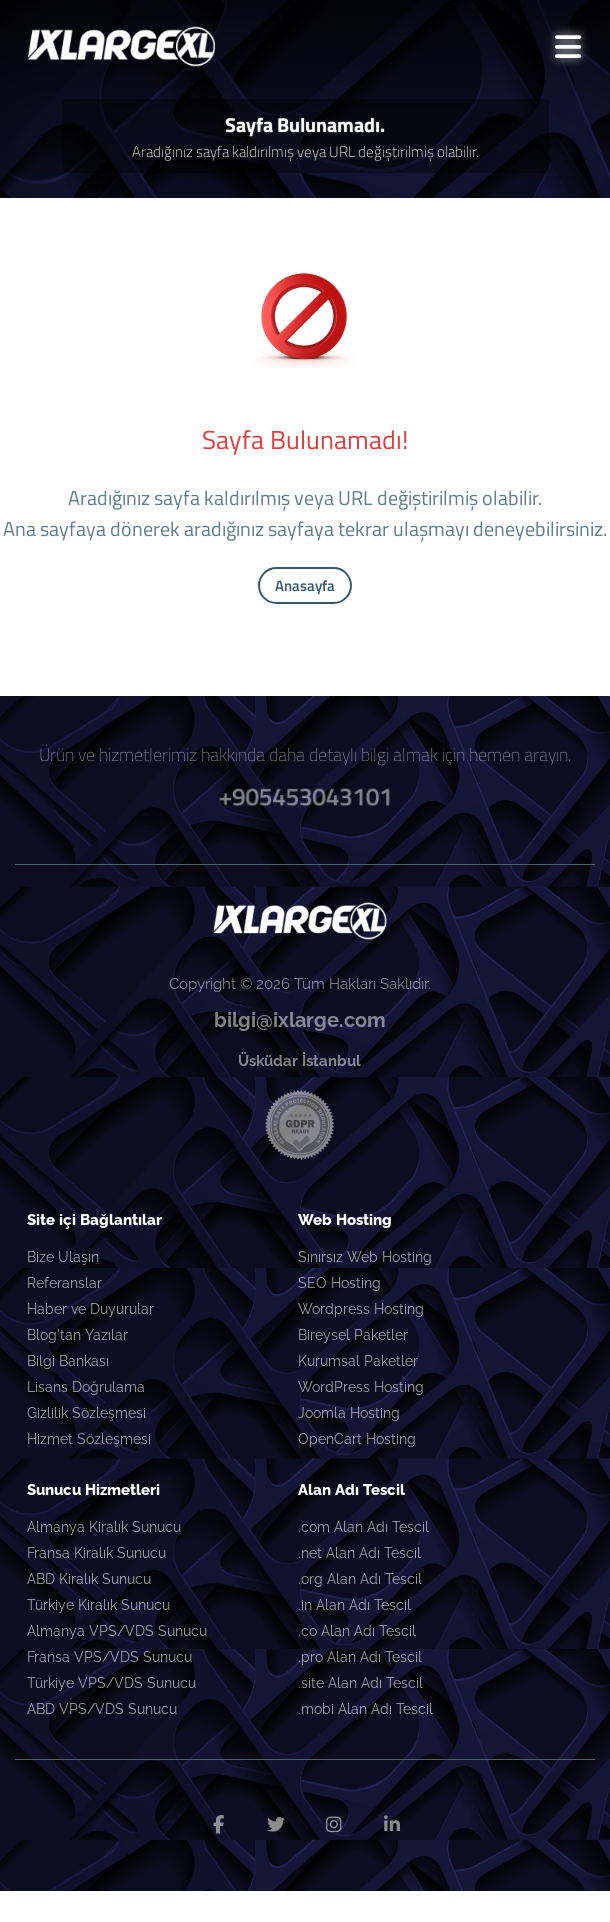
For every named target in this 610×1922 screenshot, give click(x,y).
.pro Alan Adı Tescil (360, 1657)
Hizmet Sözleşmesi (89, 1439)
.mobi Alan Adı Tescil (365, 1709)
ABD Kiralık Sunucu (89, 1579)
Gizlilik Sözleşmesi (86, 1413)
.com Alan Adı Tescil (363, 1527)
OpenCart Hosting (357, 1439)
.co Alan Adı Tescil (357, 1631)
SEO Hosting (339, 1283)
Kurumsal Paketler (358, 1361)
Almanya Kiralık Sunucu (104, 1527)
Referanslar (64, 1283)
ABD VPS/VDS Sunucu (102, 1709)
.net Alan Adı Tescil (359, 1553)
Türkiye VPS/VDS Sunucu (111, 1683)
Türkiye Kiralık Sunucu (98, 1605)
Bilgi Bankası (68, 1361)
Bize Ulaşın (63, 1257)
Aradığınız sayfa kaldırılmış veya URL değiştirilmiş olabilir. (305, 151)
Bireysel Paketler (353, 1335)
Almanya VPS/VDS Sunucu (117, 1631)
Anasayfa (305, 585)
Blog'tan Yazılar (77, 1335)
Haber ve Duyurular (90, 1309)
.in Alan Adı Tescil (354, 1605)
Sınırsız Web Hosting (365, 1257)
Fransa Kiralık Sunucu (96, 1553)
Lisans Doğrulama (86, 1387)
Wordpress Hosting (361, 1309)
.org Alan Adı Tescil (360, 1579)
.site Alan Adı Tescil (360, 1683)
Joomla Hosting (349, 1413)
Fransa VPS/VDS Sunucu (109, 1657)
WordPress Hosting (361, 1387)
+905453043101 (305, 796)
